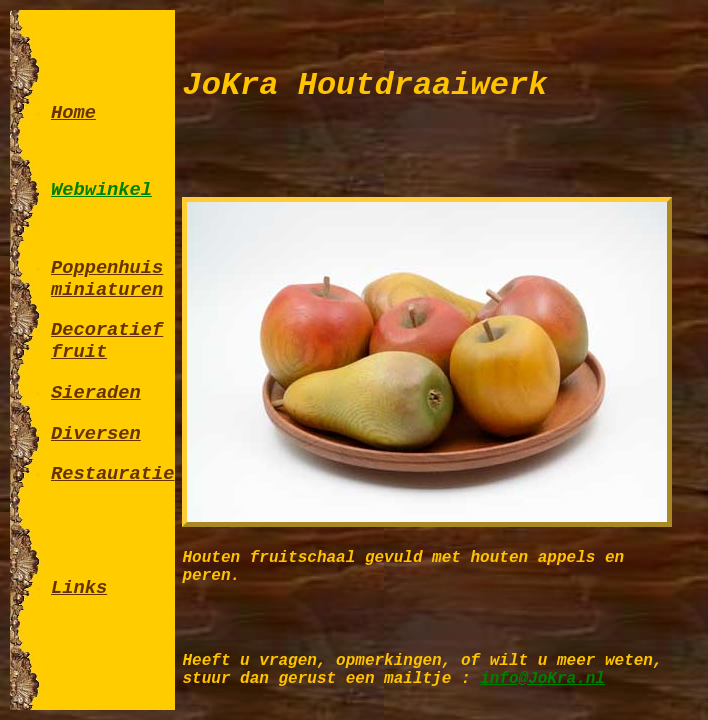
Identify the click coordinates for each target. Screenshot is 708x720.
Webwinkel (101, 190)
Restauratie (112, 474)
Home (73, 113)
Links (79, 588)
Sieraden (96, 393)
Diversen (96, 434)
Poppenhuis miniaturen (107, 279)
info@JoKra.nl (542, 679)
